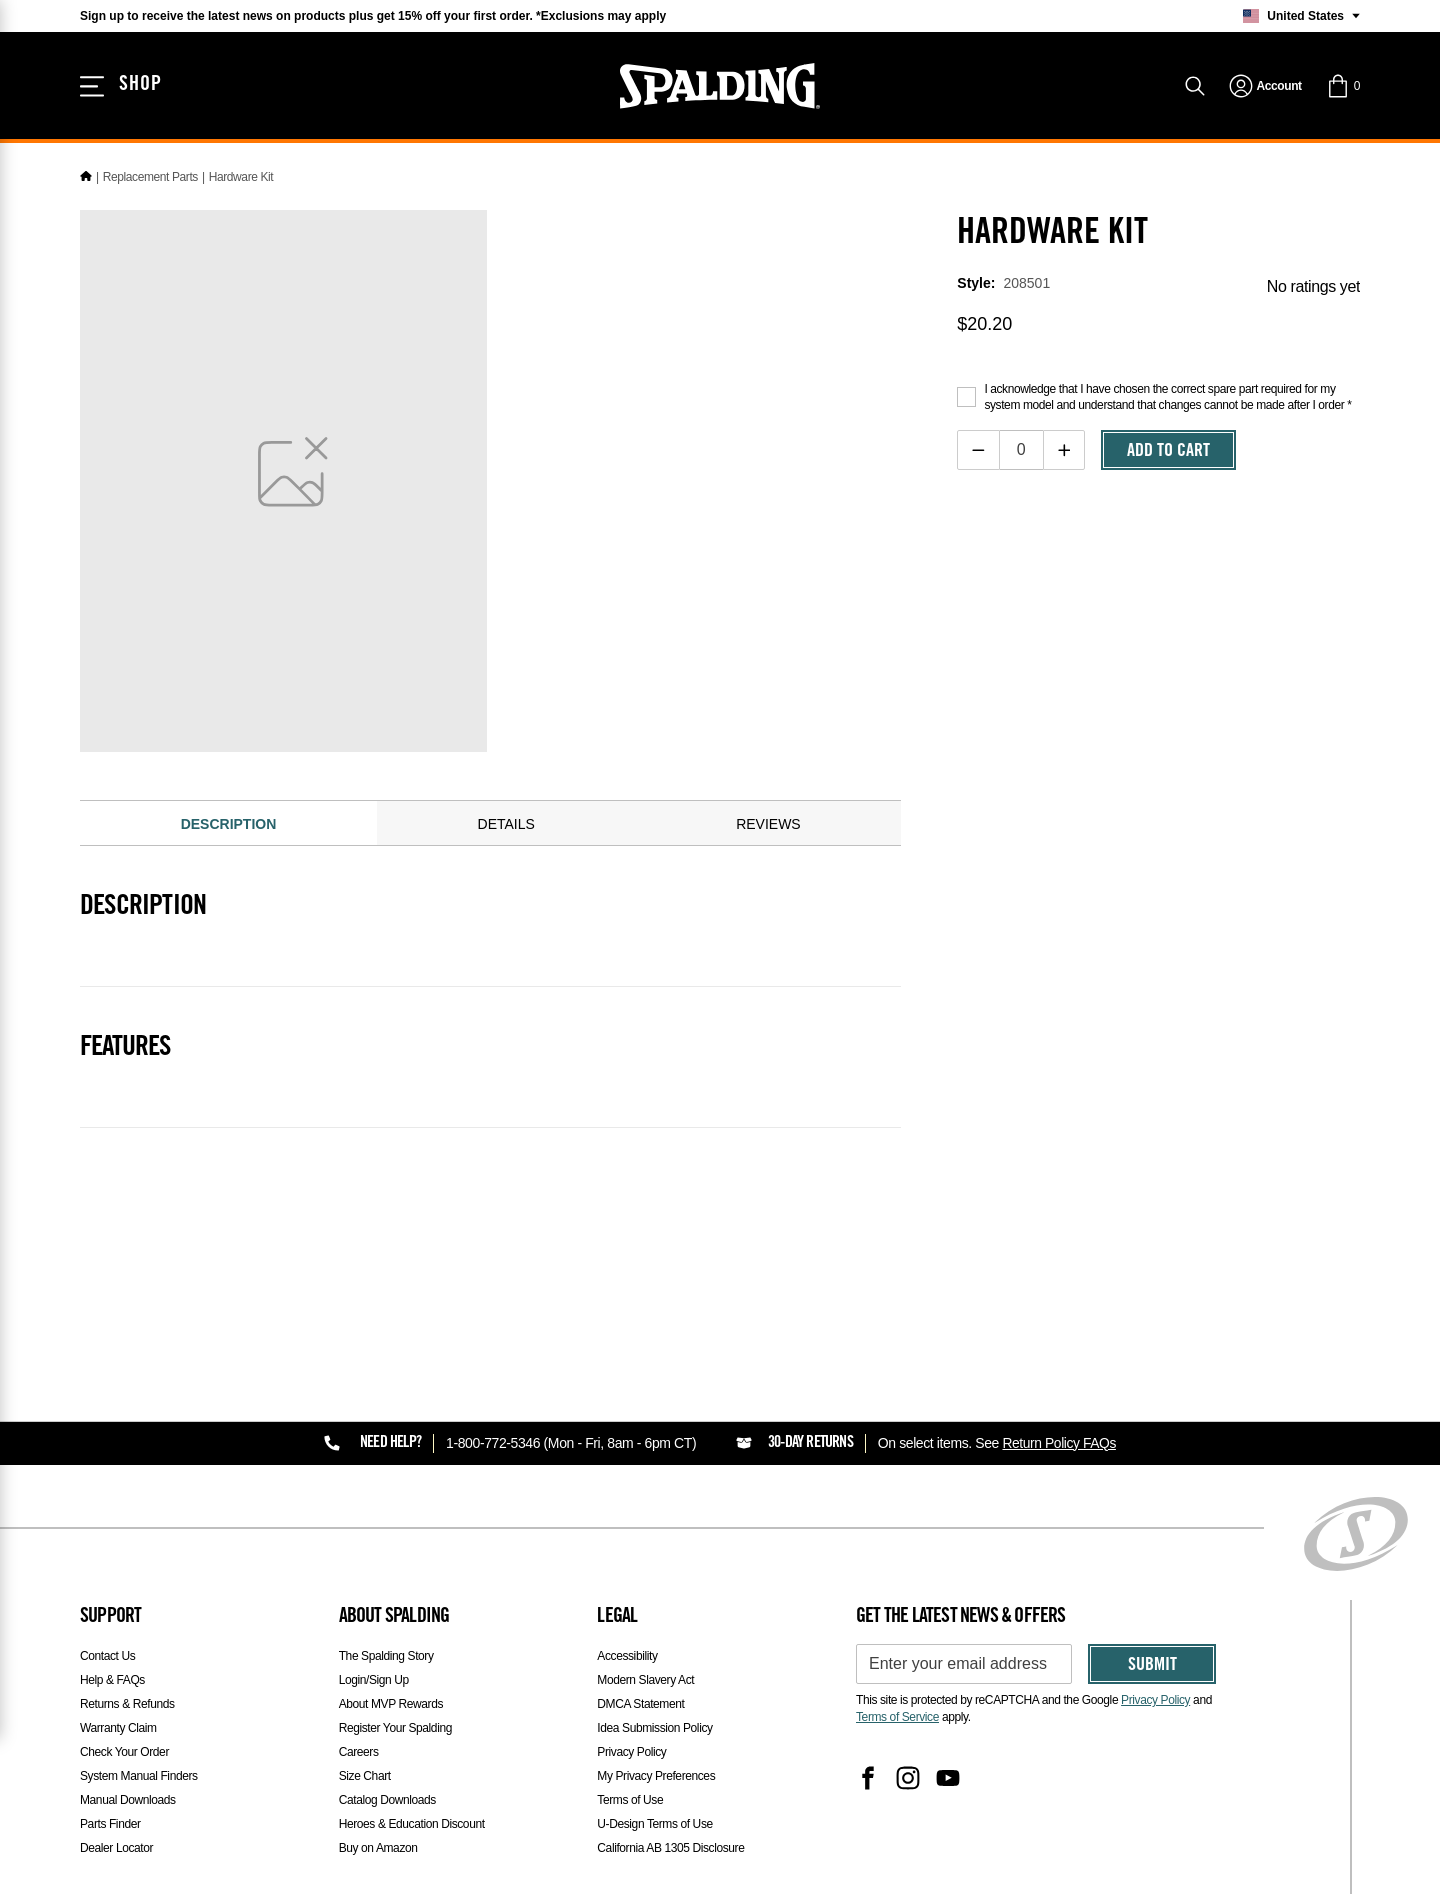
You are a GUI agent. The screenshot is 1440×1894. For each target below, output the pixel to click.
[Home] (86, 177)
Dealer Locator (116, 1848)
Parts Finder (110, 1824)
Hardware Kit (241, 177)
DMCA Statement (640, 1704)
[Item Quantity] (1021, 450)
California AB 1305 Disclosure (670, 1848)
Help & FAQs (112, 1680)
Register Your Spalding (395, 1728)
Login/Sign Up (374, 1680)
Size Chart (365, 1776)
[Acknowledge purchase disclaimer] (966, 397)
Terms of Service (897, 1717)
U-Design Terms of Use (654, 1824)
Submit (1152, 1666)
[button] (1343, 88)
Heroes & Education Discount (412, 1824)
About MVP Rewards (391, 1704)
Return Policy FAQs (1059, 1443)
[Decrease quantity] (978, 450)
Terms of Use (630, 1800)
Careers (359, 1752)
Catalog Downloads (387, 1800)
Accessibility (627, 1656)
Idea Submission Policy (654, 1728)
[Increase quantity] (1064, 450)
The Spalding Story (386, 1656)
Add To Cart (1168, 452)
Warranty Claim (118, 1728)
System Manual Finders (139, 1776)
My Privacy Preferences (656, 1776)
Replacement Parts (150, 177)
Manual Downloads (128, 1800)
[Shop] (122, 88)
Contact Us (107, 1656)
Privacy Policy (631, 1752)
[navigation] (1265, 88)
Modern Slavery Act (645, 1680)
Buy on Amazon (378, 1848)
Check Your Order (124, 1752)
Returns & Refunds (127, 1704)
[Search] (1195, 88)
